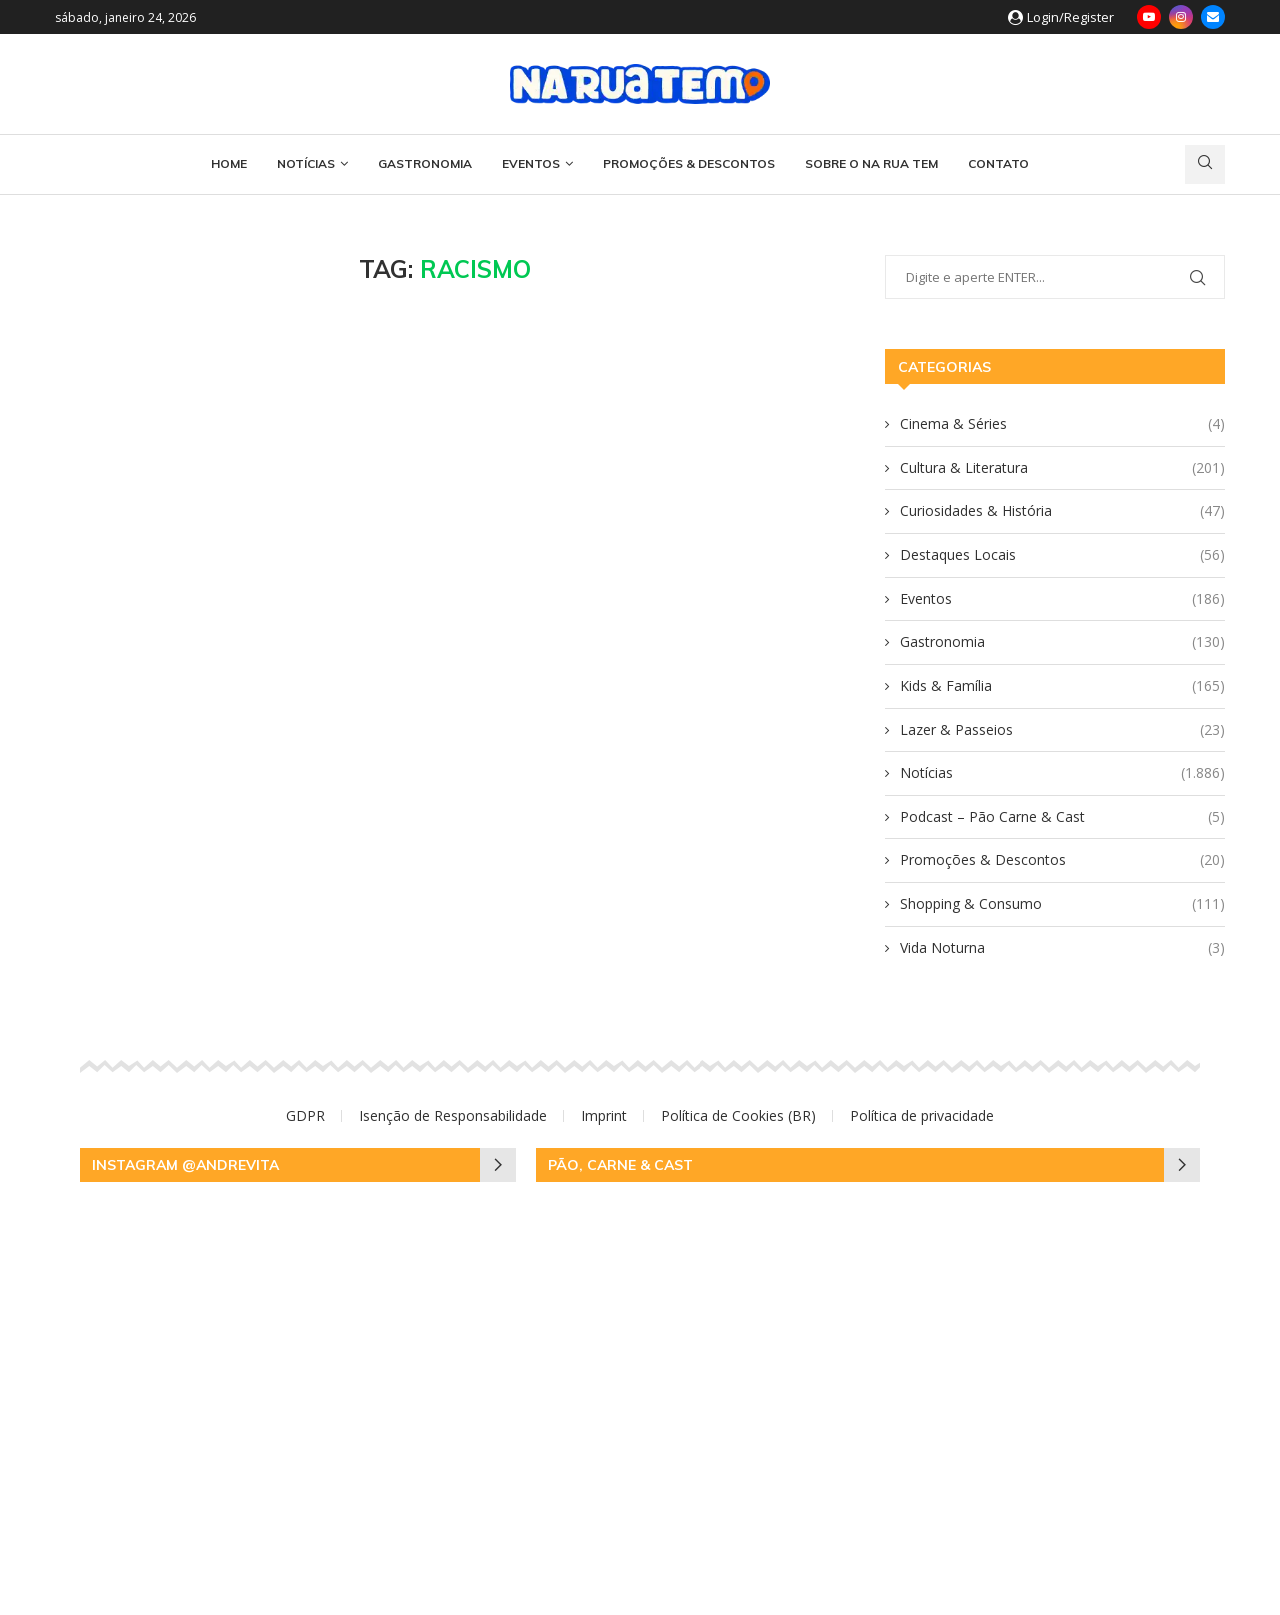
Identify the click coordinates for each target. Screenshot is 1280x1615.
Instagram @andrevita (185, 1165)
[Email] (1213, 17)
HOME (229, 163)
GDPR (305, 1115)
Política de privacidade (922, 1115)
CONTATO (998, 163)
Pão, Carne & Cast (620, 1165)
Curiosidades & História (1062, 511)
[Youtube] (1149, 17)
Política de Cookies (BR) (738, 1115)
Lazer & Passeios (1062, 730)
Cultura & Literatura (1062, 468)
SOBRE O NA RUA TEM (871, 163)
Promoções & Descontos (689, 163)
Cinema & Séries (1062, 424)
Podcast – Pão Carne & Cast (1062, 817)
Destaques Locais (1062, 555)
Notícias (306, 163)
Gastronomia (425, 163)
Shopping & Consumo (1062, 904)
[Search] (1205, 164)
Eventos (531, 163)
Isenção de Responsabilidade (453, 1115)
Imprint (604, 1115)
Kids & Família (1062, 686)
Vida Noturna (1062, 948)
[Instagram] (1181, 17)
